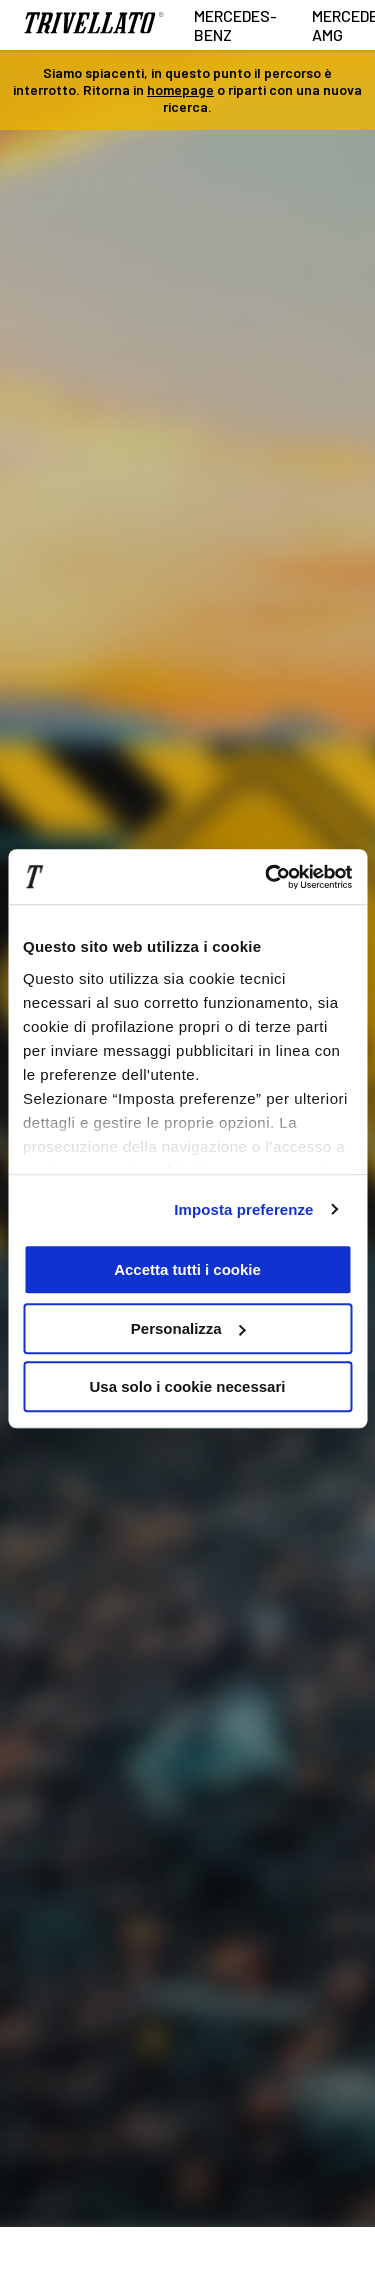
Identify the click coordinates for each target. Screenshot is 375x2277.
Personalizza (188, 1328)
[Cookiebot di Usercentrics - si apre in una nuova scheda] (267, 877)
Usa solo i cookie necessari (188, 1386)
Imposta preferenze (243, 1209)
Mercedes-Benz (235, 25)
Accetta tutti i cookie (187, 1269)
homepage (180, 89)
